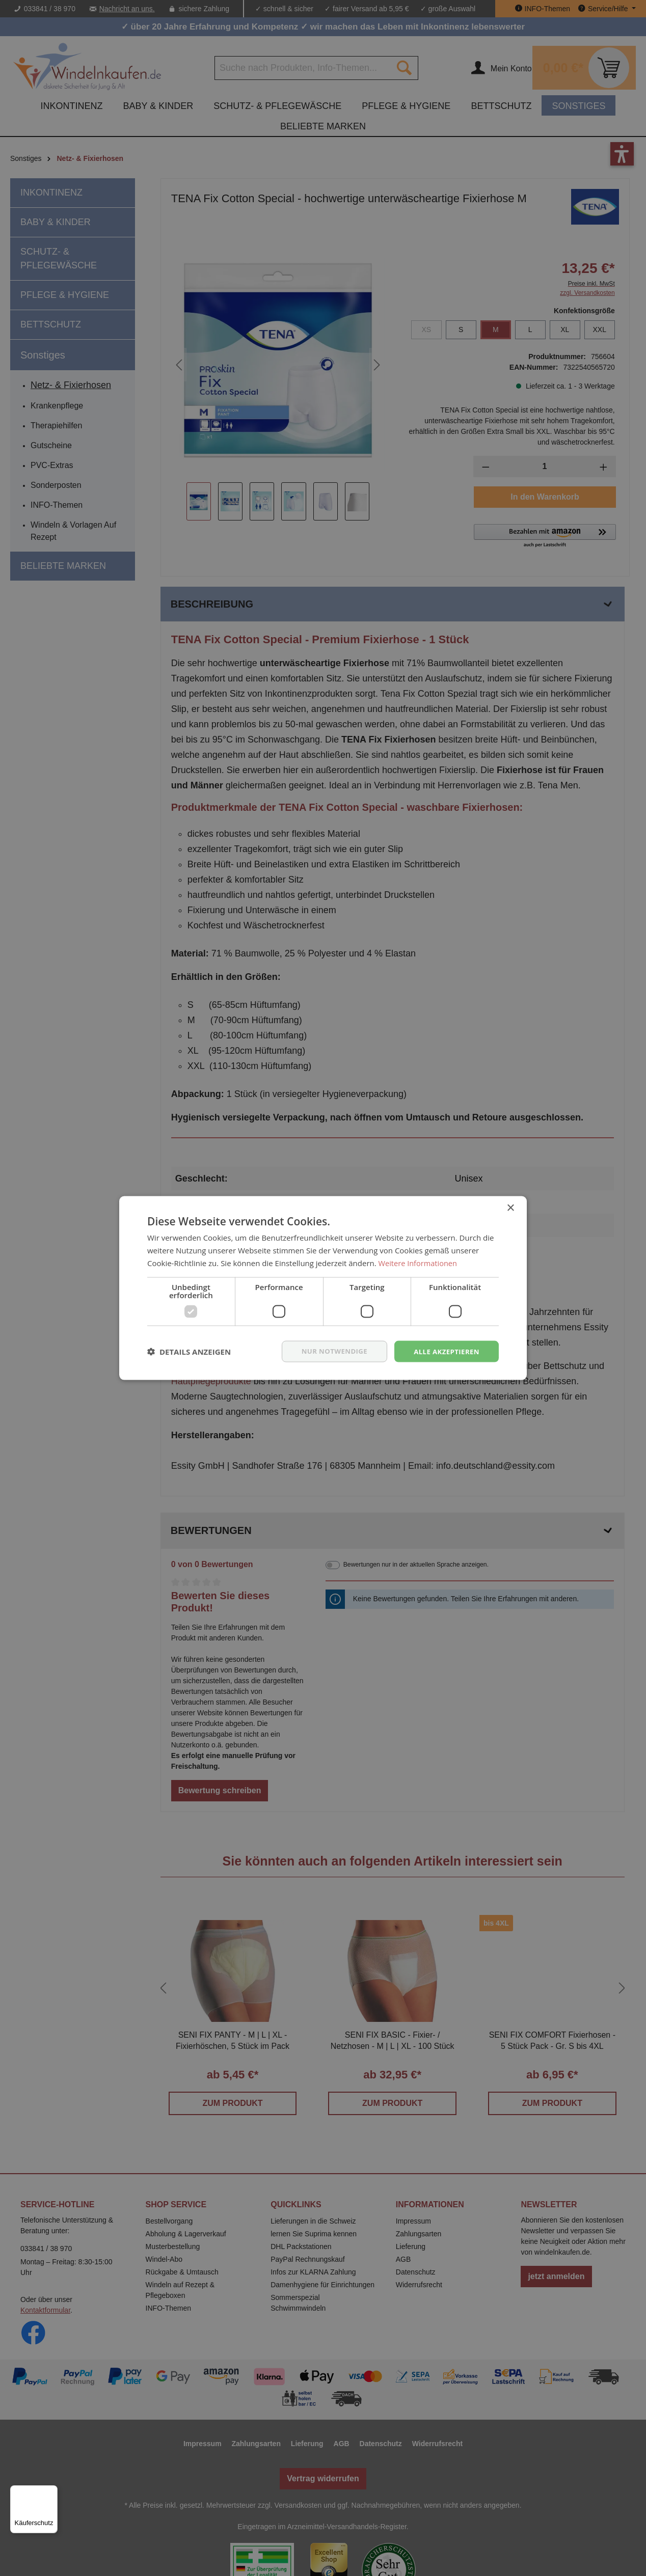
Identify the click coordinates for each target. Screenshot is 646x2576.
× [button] (510, 1207)
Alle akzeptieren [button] (444, 1351)
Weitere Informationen (419, 1262)
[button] (189, 1351)
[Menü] (51, 2491)
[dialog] (323, 1288)
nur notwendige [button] (329, 1351)
